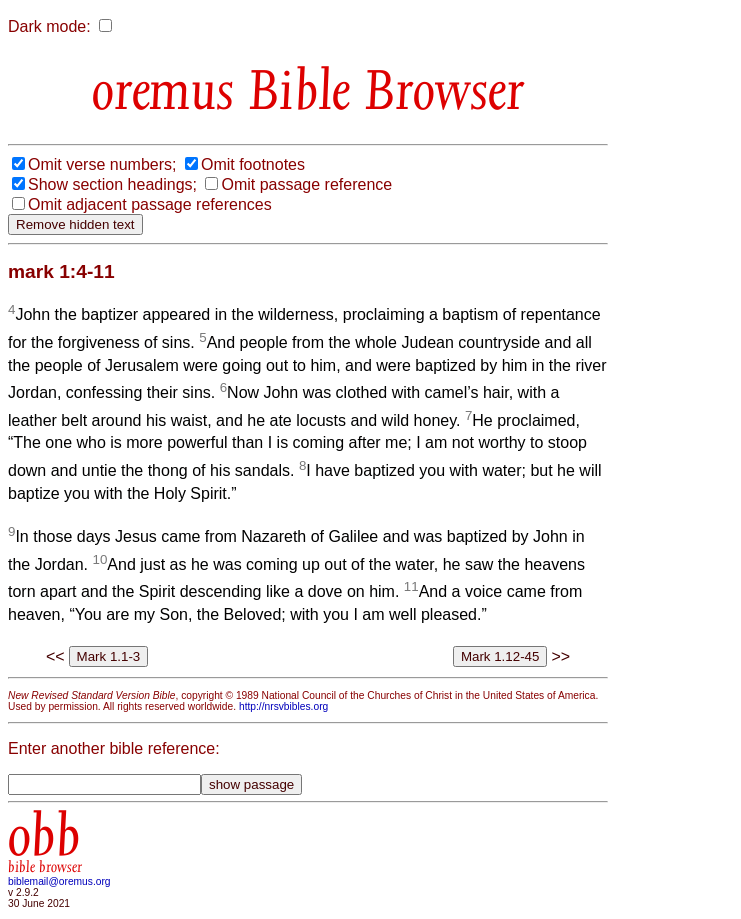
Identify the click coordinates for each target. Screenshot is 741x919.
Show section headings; (112, 184)
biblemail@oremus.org (59, 881)
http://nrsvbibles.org (283, 706)
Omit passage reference (306, 184)
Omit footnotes (253, 164)
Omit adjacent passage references (150, 204)
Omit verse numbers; (102, 164)
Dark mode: (49, 26)
